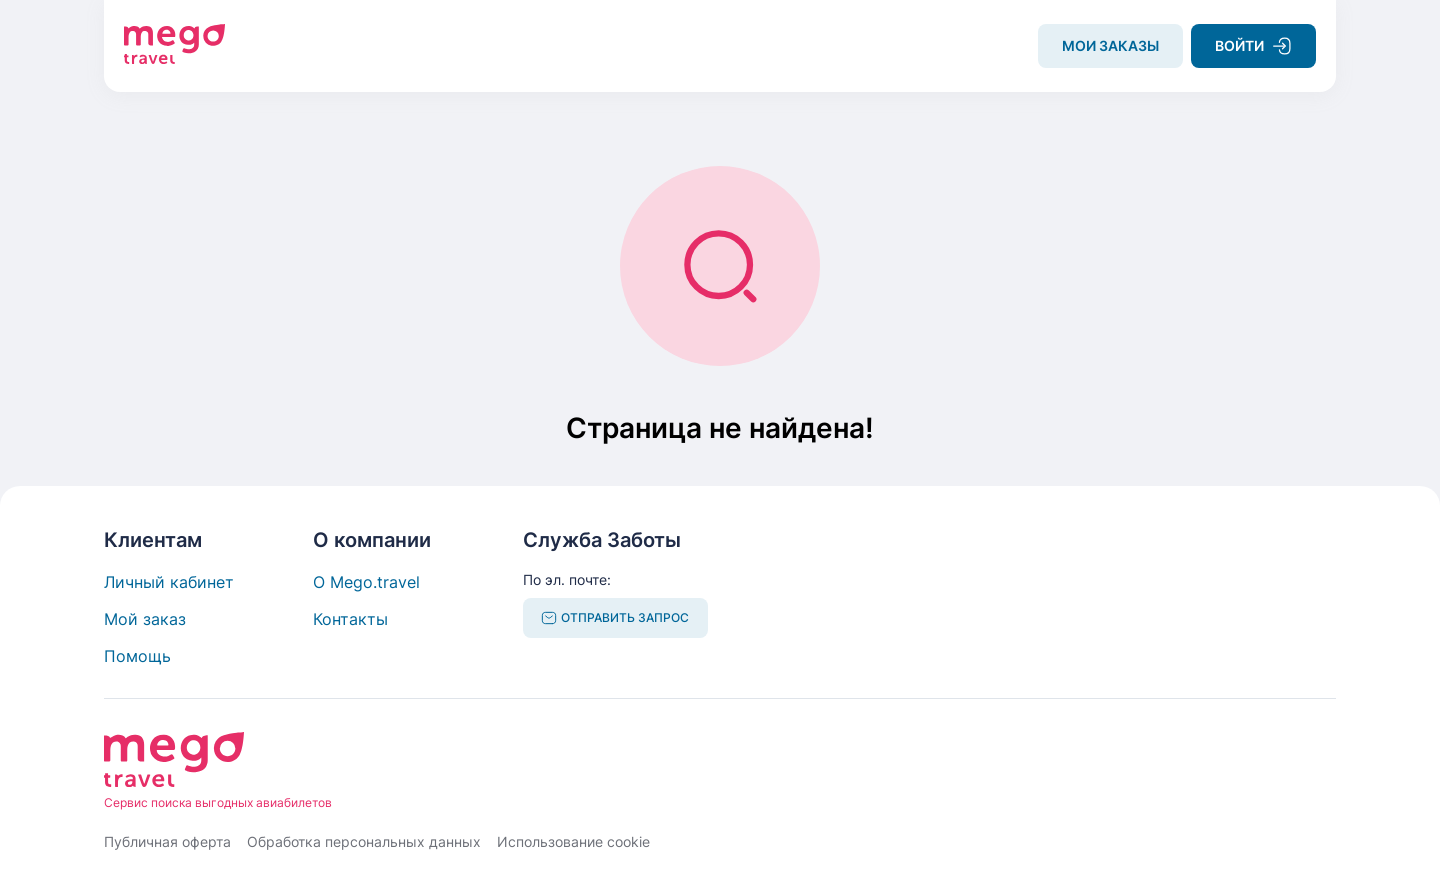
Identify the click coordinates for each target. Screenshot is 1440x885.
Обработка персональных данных (364, 841)
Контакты (350, 619)
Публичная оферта (167, 841)
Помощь (137, 656)
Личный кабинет (169, 582)
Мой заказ (145, 619)
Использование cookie (573, 841)
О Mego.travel (366, 582)
